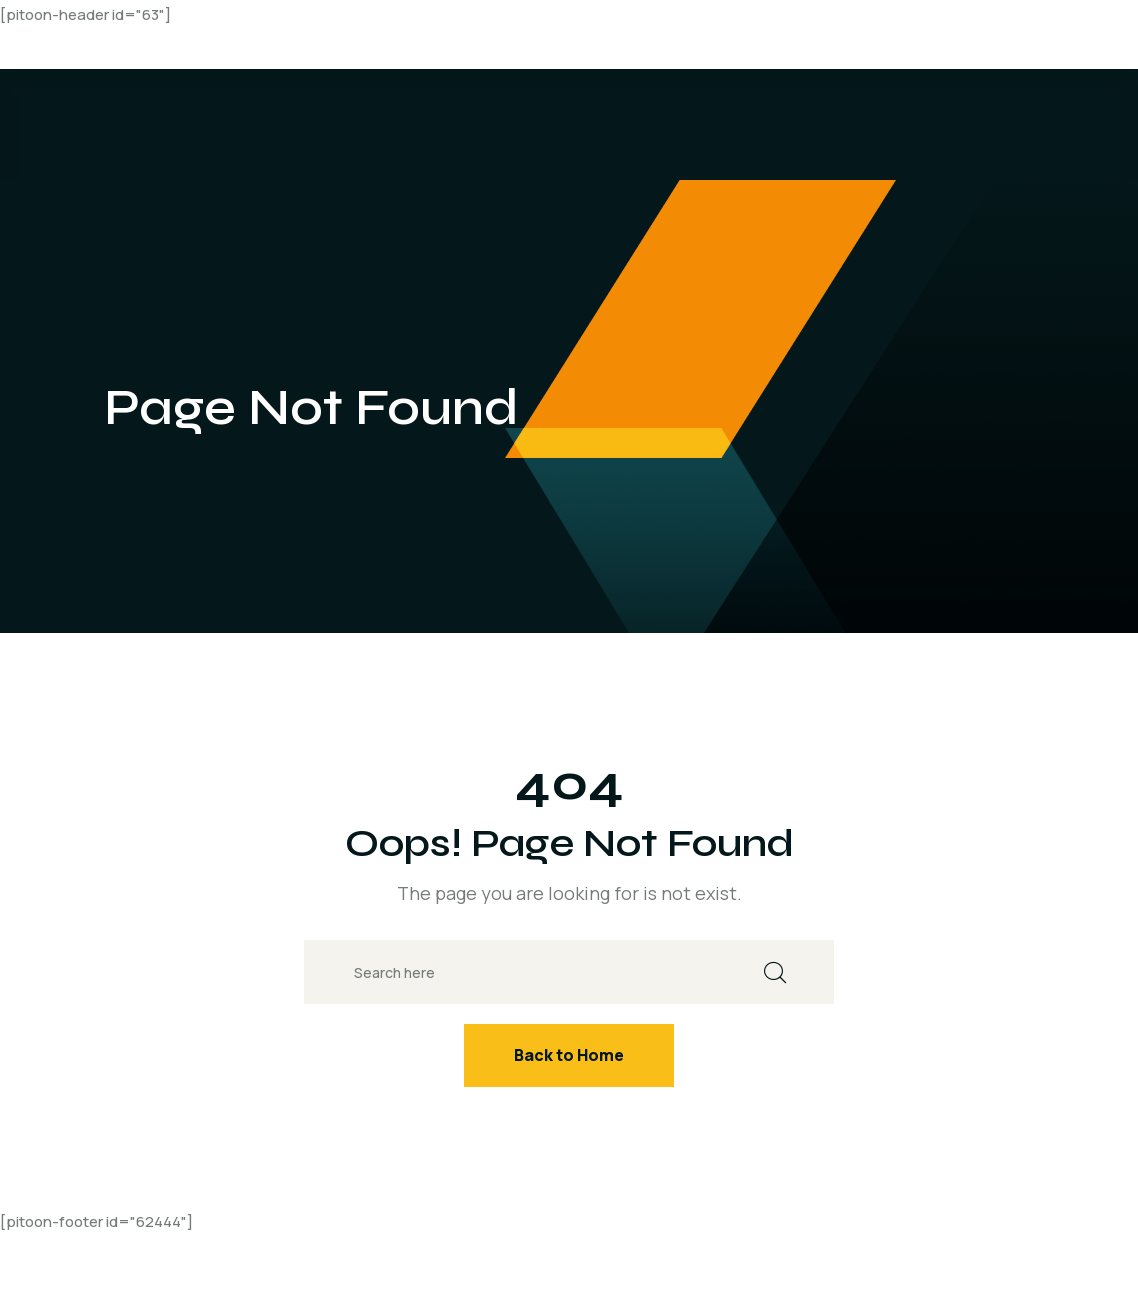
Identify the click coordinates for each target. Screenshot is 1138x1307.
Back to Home (569, 1055)
